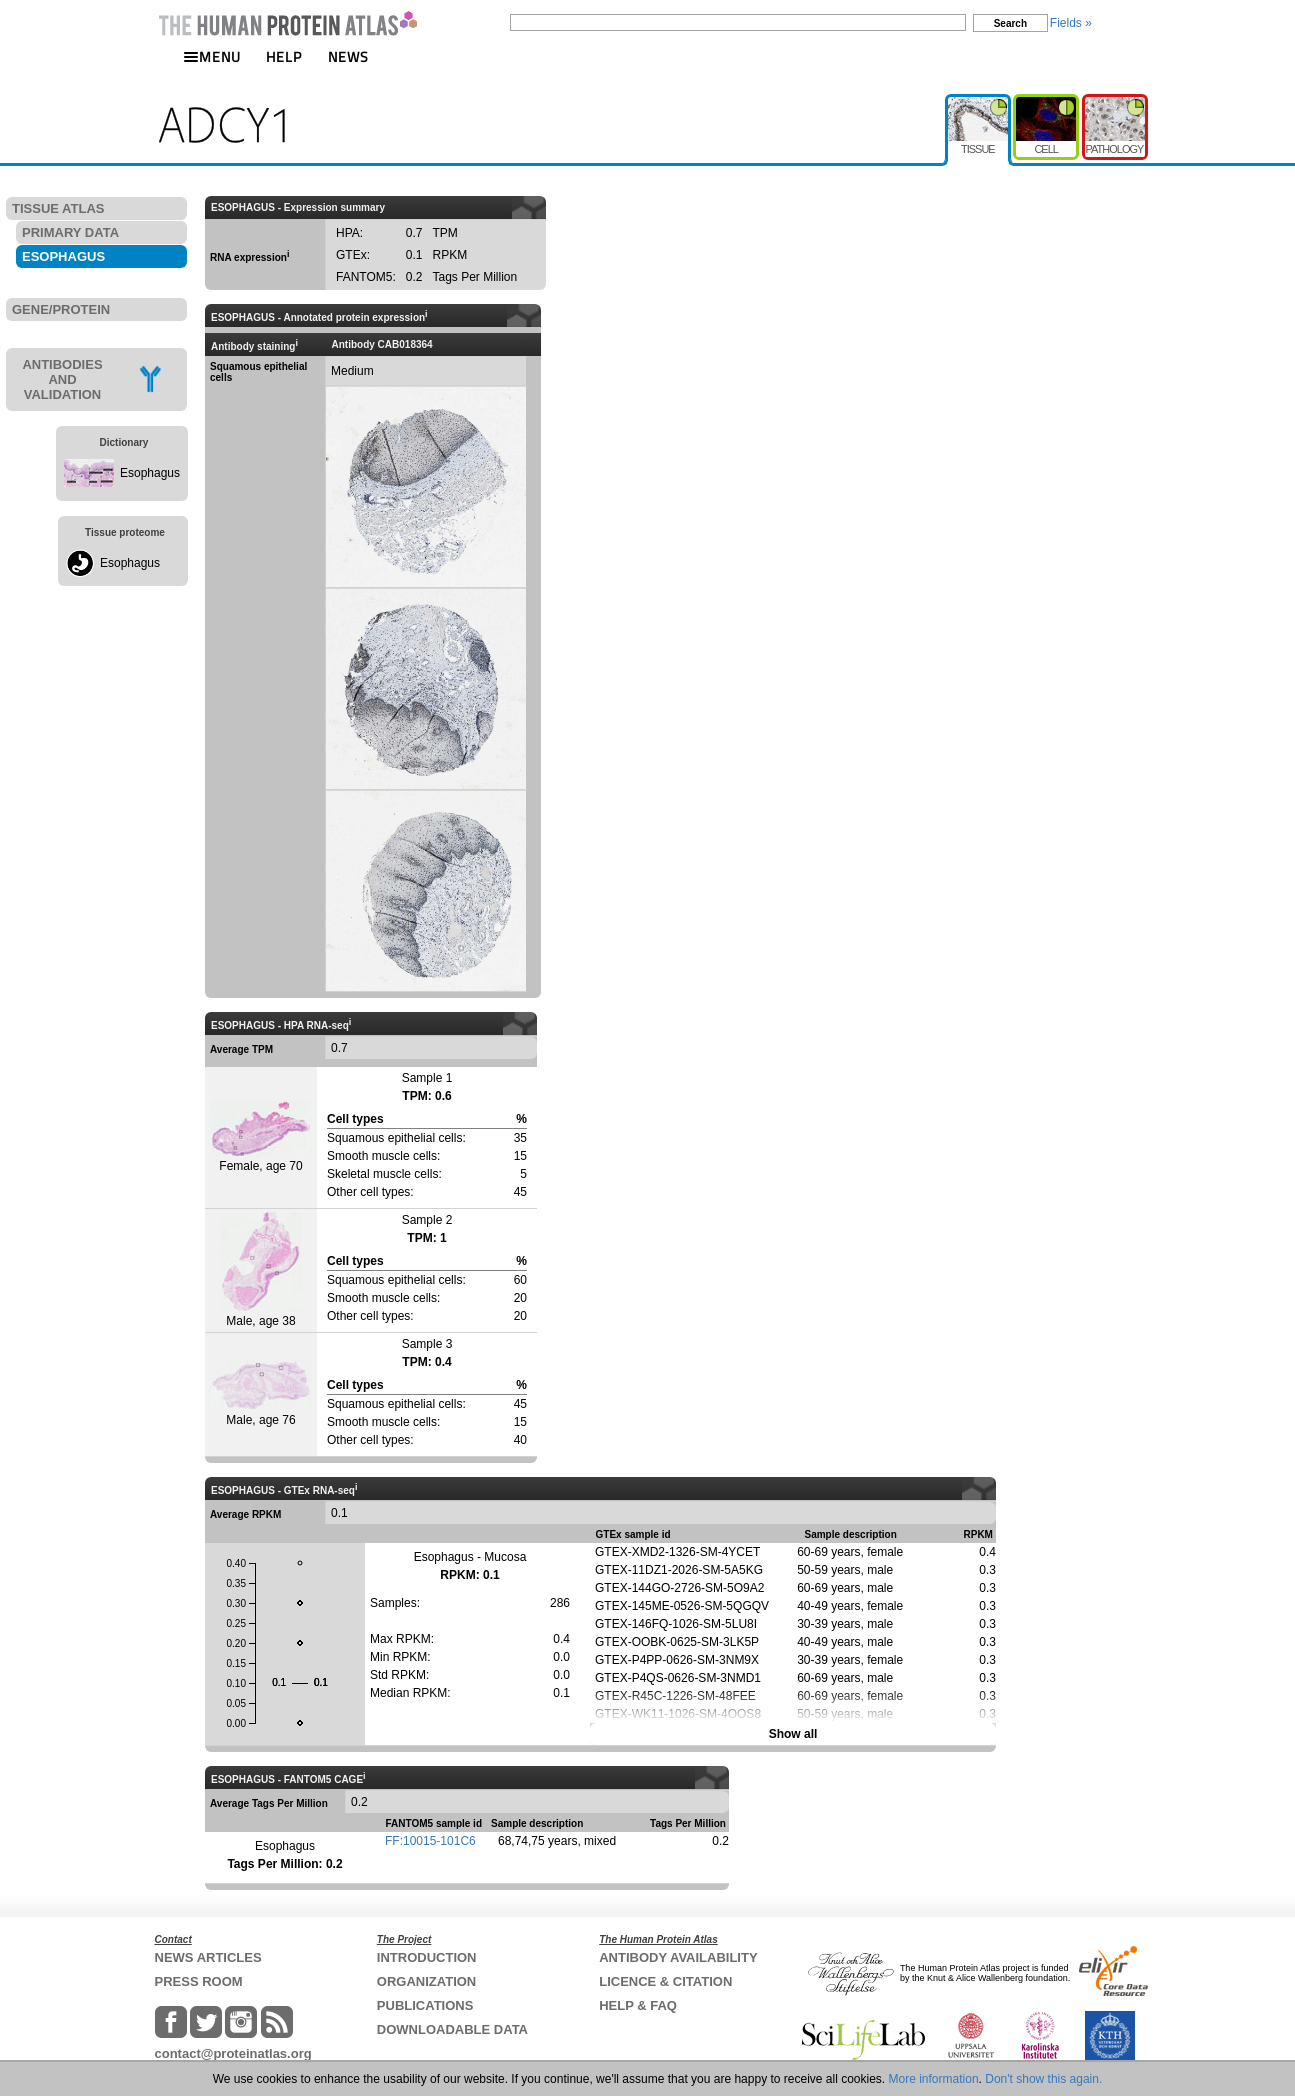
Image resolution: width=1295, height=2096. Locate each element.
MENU (212, 56)
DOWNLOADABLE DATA (452, 2029)
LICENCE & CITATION (665, 1981)
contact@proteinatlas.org (233, 2053)
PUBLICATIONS (425, 2005)
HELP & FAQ (638, 2005)
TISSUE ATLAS (58, 208)
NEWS (348, 56)
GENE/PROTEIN (61, 309)
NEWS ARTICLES (208, 1957)
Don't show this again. (1043, 2079)
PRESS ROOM (199, 1981)
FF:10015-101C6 (430, 1841)
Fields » (1071, 23)
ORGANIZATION (426, 1981)
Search (1010, 23)
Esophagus (150, 473)
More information (934, 2079)
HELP (284, 56)
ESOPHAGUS (63, 256)
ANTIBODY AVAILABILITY (678, 1957)
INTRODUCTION (427, 1957)
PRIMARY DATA (70, 232)
